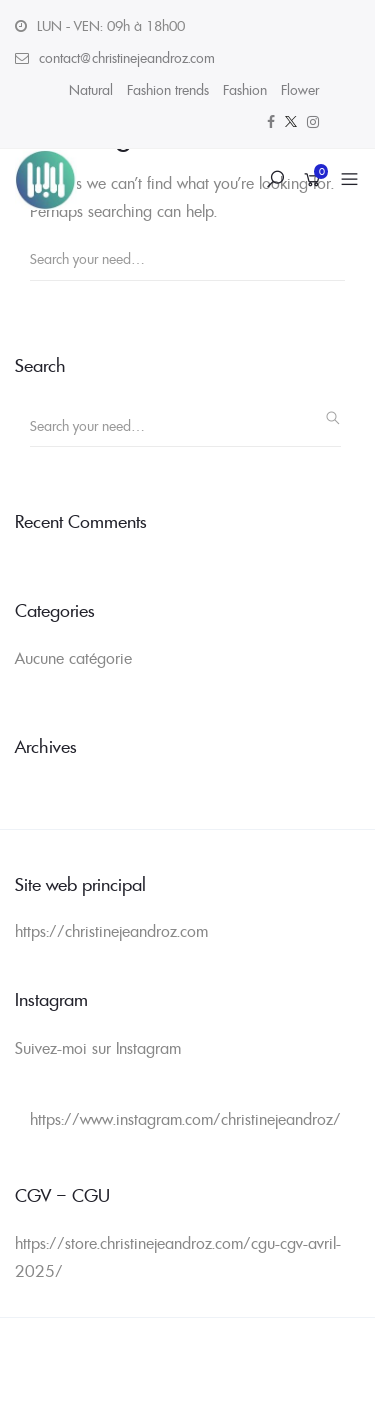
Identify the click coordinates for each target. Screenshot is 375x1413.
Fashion (245, 90)
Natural (91, 90)
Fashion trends (168, 90)
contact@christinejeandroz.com (127, 58)
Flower (300, 90)
